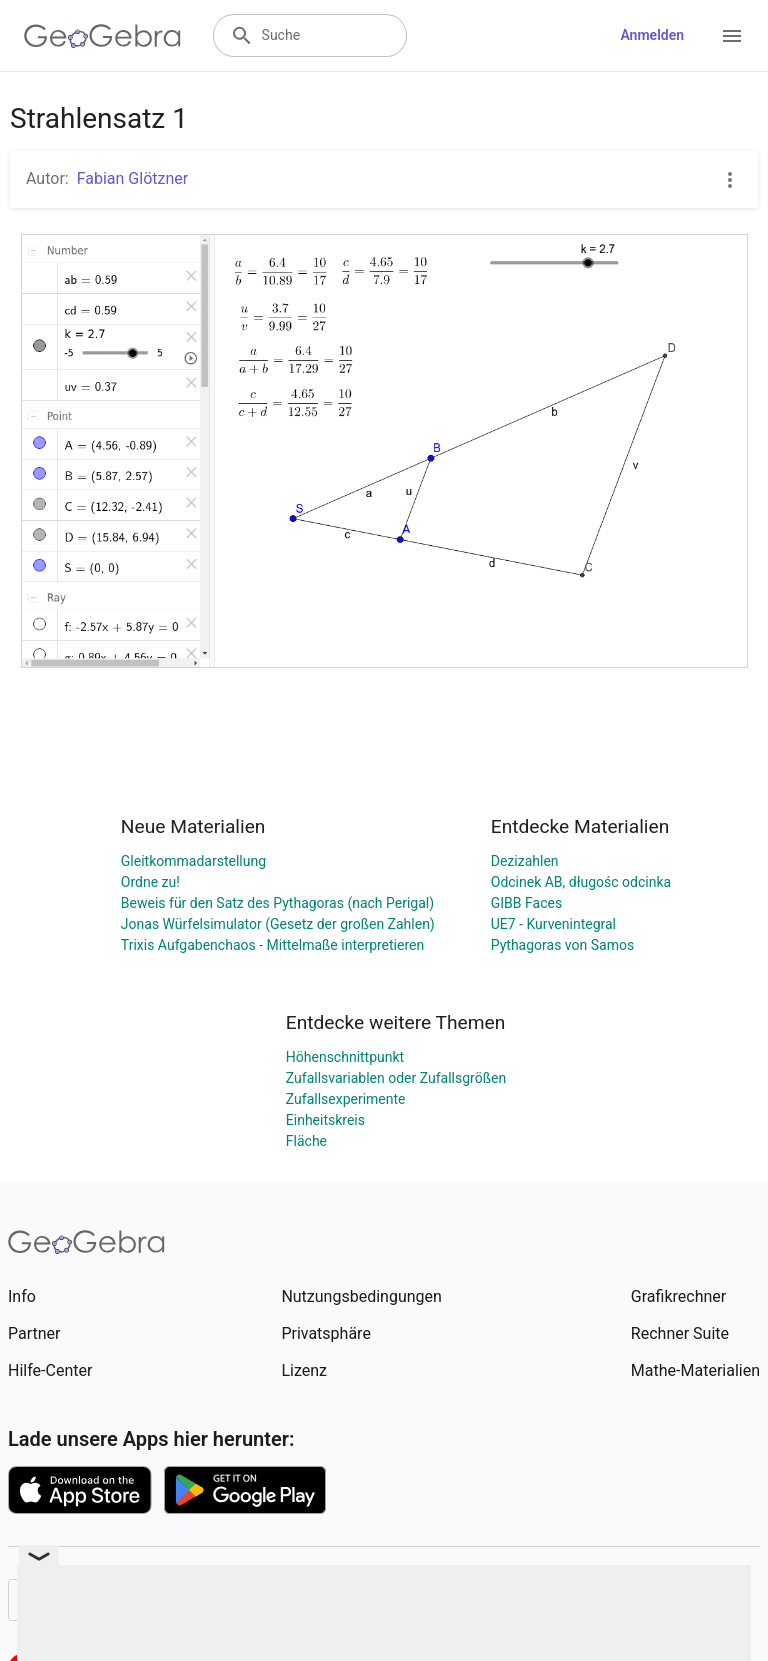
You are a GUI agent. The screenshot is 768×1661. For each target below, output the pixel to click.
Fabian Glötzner (133, 178)
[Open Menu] (732, 36)
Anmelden (652, 35)
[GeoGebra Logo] (102, 36)
